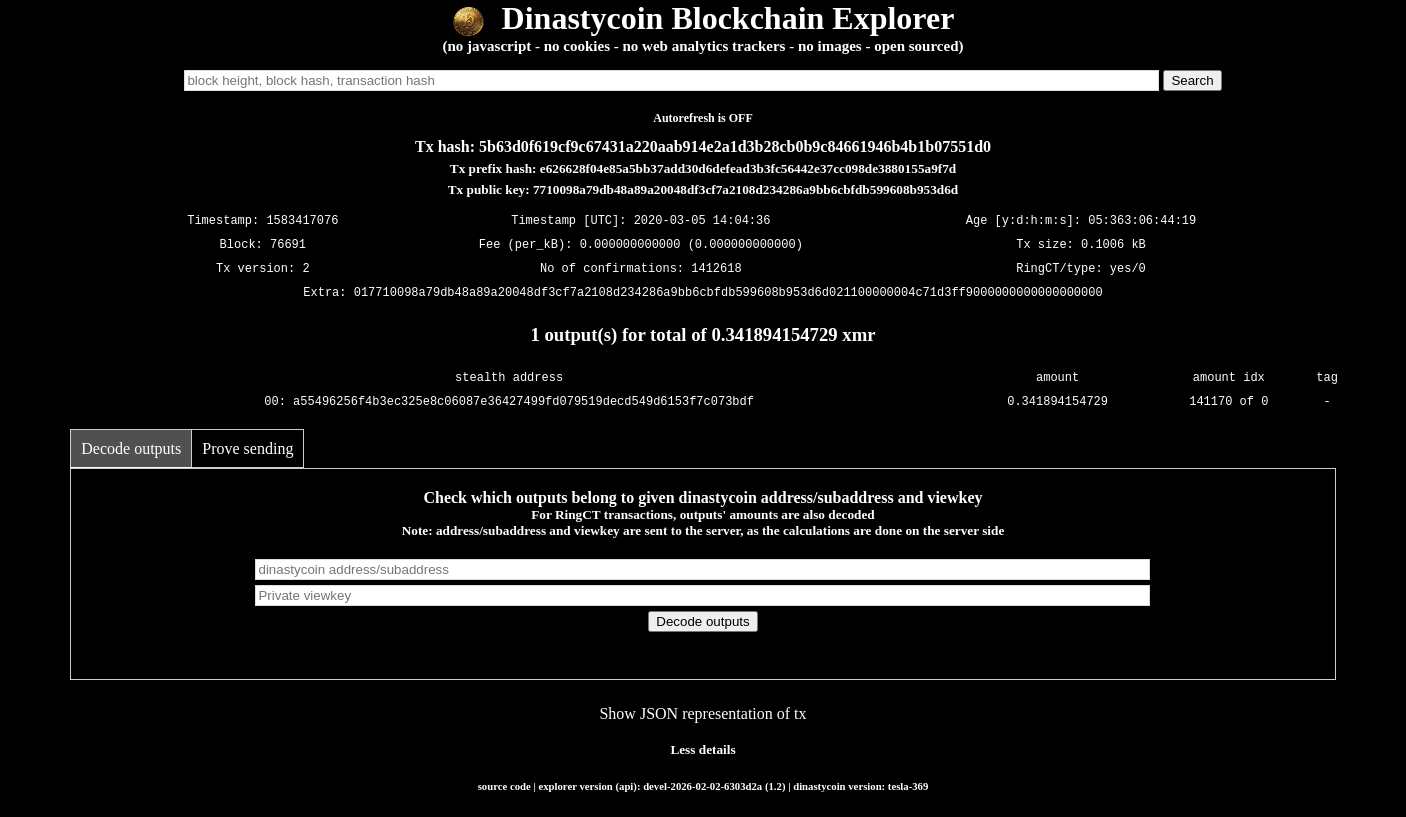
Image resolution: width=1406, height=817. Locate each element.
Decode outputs (131, 448)
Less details (702, 749)
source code (504, 786)
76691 (288, 244)
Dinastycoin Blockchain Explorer (703, 18)
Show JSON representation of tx (702, 713)
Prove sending (247, 448)
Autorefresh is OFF (703, 118)
